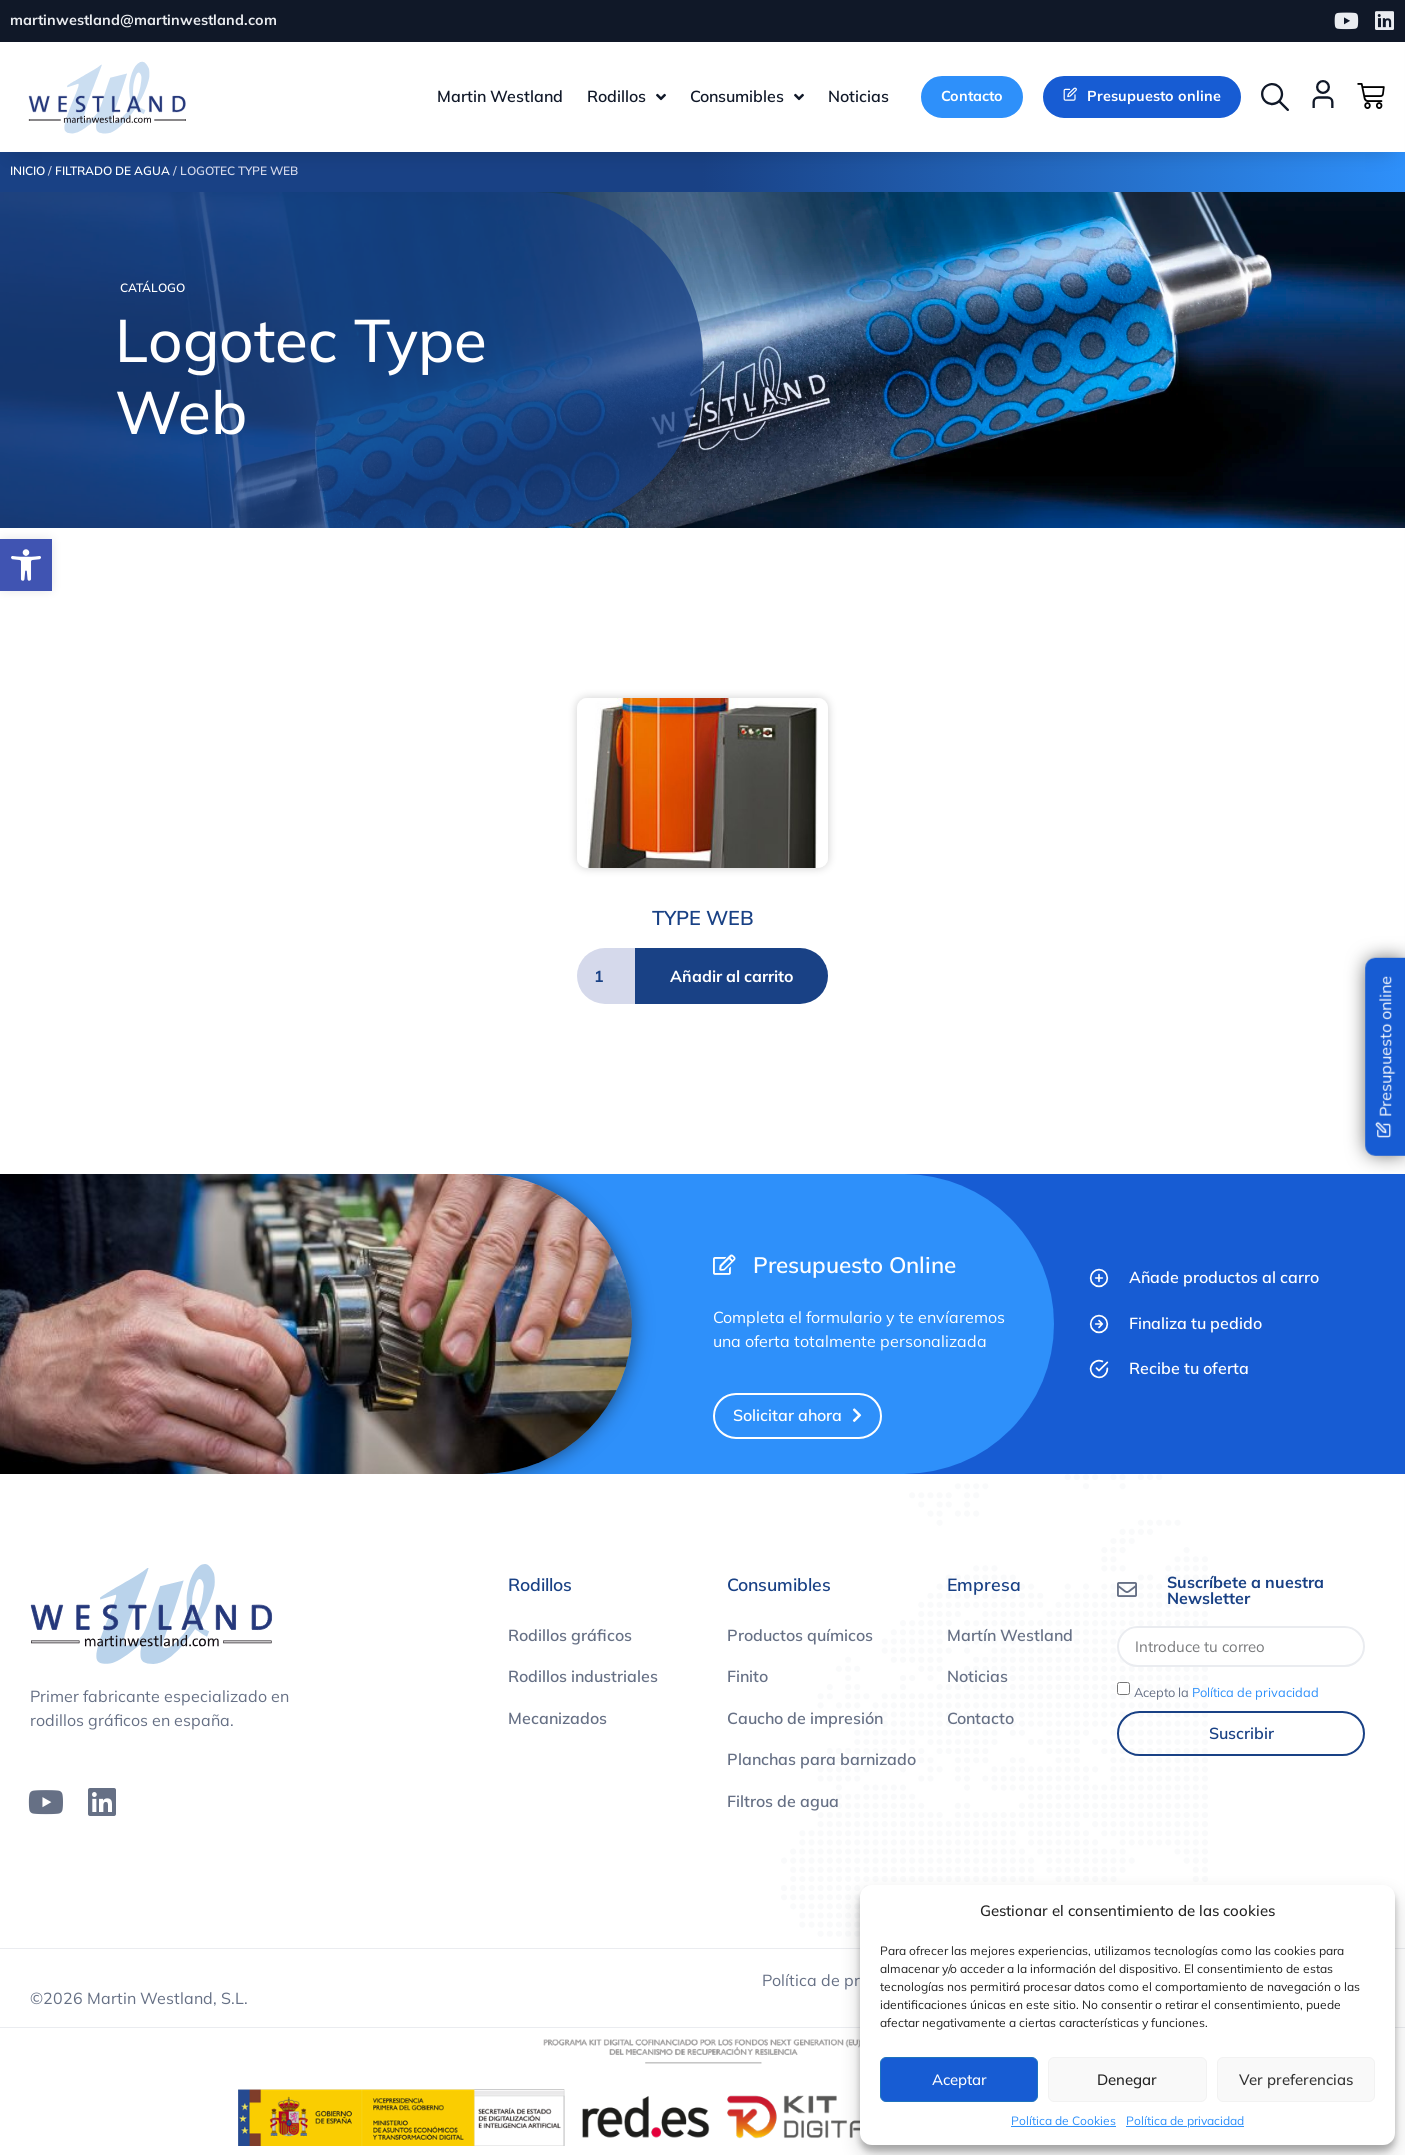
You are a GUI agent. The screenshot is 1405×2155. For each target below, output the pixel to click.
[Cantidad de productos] (606, 978)
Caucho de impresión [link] (805, 1720)
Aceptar (959, 2079)
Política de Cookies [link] (1063, 2120)
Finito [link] (747, 1679)
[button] (1275, 98)
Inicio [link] (27, 173)
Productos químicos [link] (800, 1637)
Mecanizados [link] (557, 1720)
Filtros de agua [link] (783, 1804)
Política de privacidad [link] (1185, 2120)
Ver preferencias (1296, 2079)
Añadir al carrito (731, 978)
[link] (26, 565)
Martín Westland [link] (1010, 1637)
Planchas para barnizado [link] (821, 1762)
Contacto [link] (980, 1720)
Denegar (1127, 2079)
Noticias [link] (977, 1679)
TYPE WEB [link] (703, 919)
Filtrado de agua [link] (112, 173)
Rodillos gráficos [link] (570, 1637)
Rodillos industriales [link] (583, 1679)
